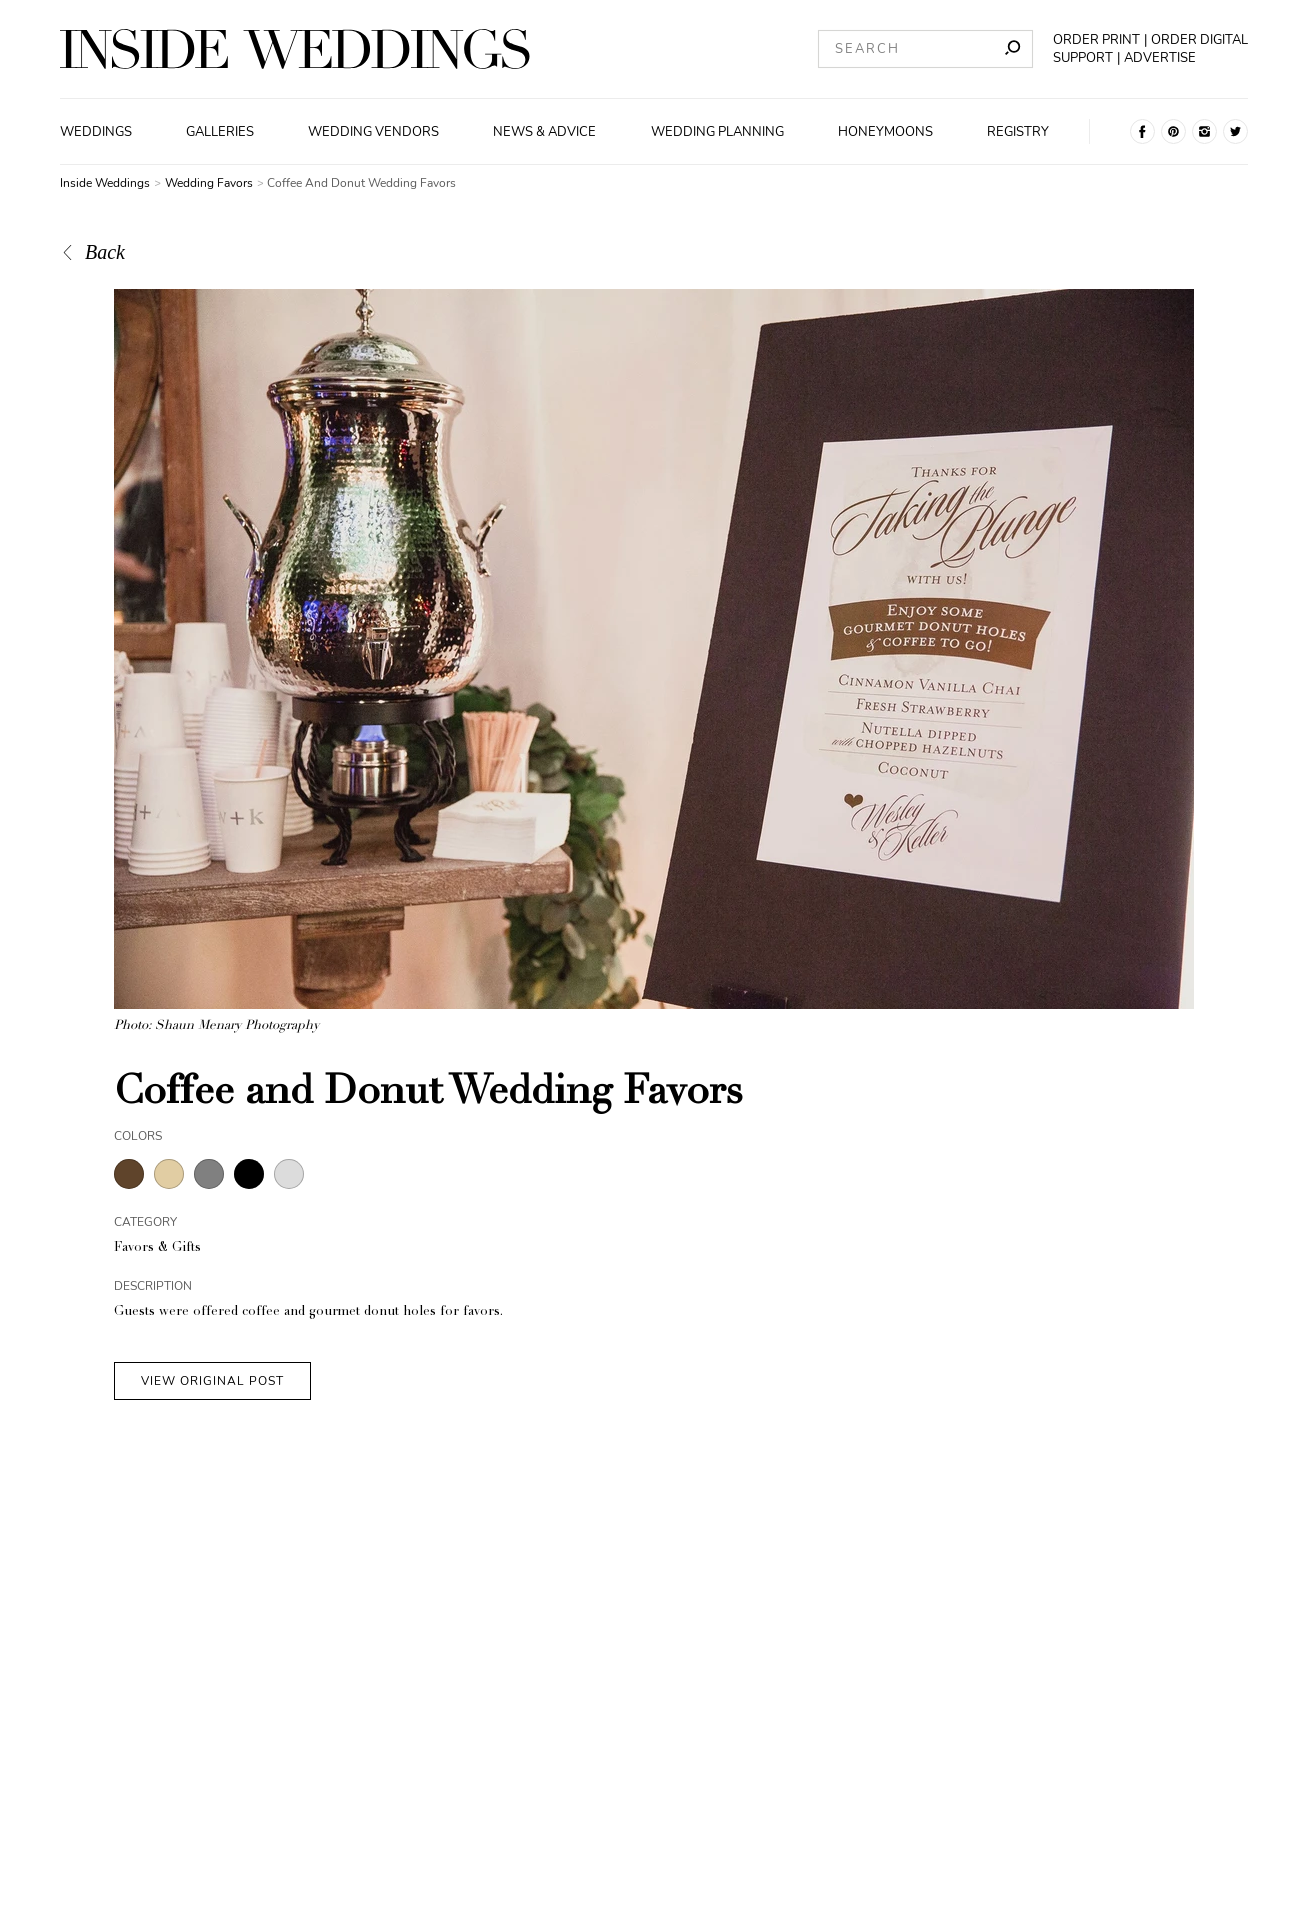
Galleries (220, 132)
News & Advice (544, 132)
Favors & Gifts (157, 1248)
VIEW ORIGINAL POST (212, 1381)
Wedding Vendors (373, 132)
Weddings (96, 132)
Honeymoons (885, 132)
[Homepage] (295, 49)
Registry (1018, 132)
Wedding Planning (717, 132)
